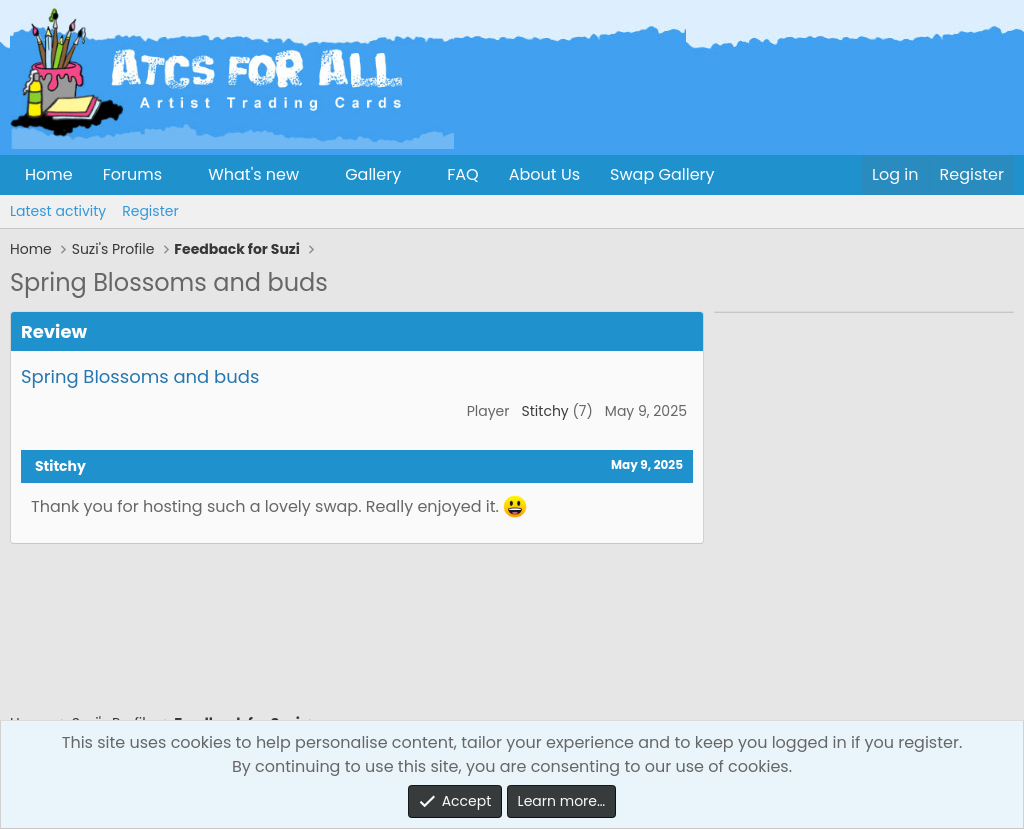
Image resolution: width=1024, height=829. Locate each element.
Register (150, 211)
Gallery (373, 174)
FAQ (462, 174)
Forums (132, 174)
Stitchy (545, 411)
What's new (253, 174)
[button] (178, 175)
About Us (544, 174)
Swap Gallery (662, 174)
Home (49, 174)
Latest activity (58, 211)
